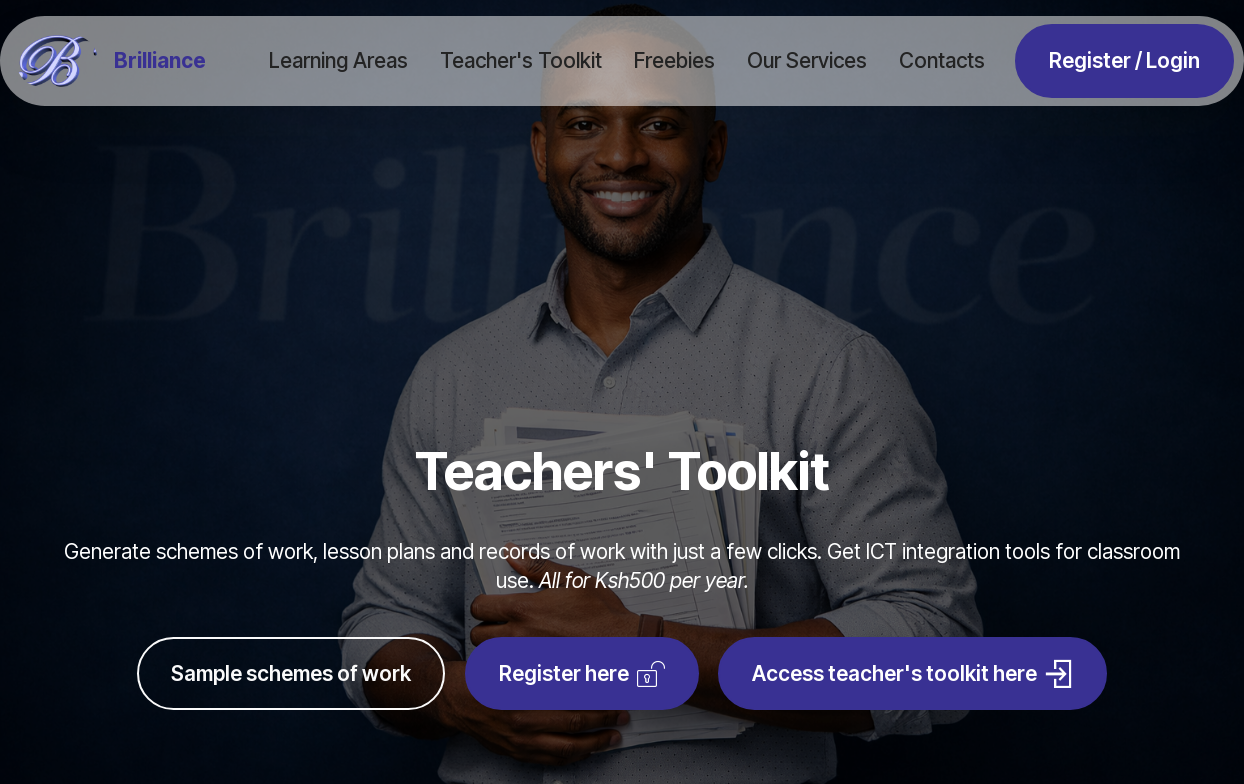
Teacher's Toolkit (521, 60)
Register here (582, 674)
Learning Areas (338, 60)
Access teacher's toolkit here (912, 674)
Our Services (807, 60)
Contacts (942, 60)
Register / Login (1124, 60)
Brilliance (160, 61)
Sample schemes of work (291, 673)
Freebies (674, 60)
